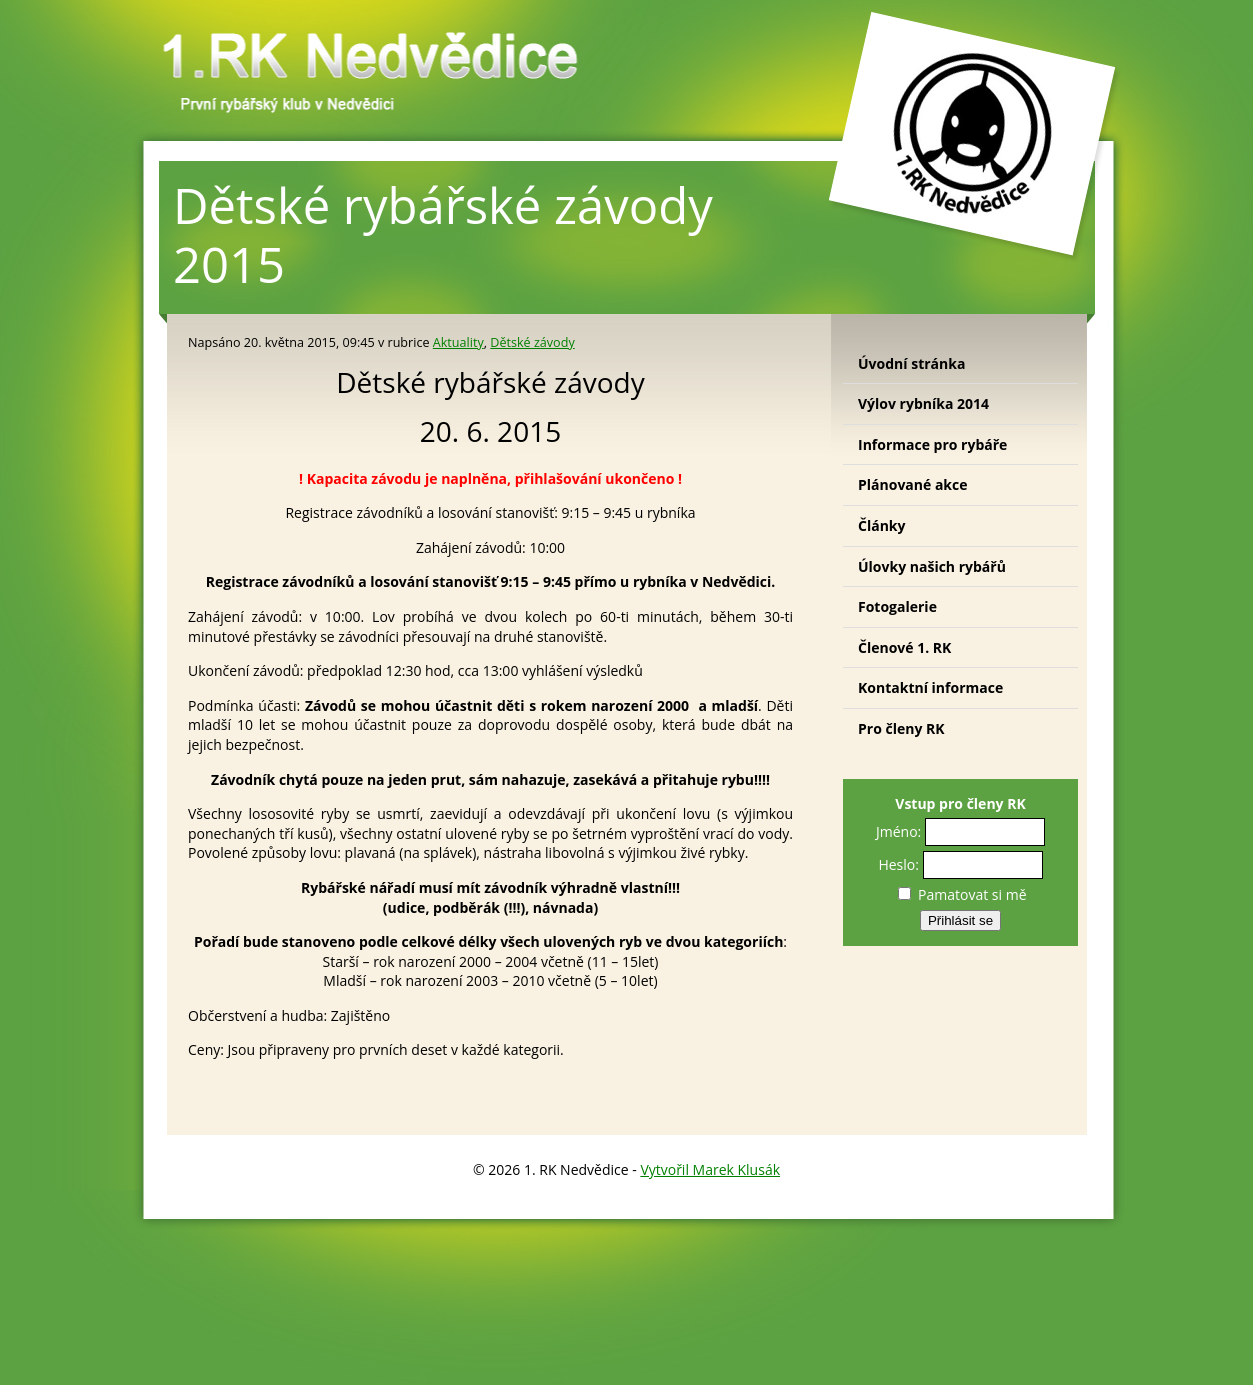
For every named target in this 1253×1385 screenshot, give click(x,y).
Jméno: (898, 831)
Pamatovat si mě (962, 894)
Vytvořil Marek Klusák (710, 1169)
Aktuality (458, 342)
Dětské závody (532, 342)
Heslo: (898, 864)
